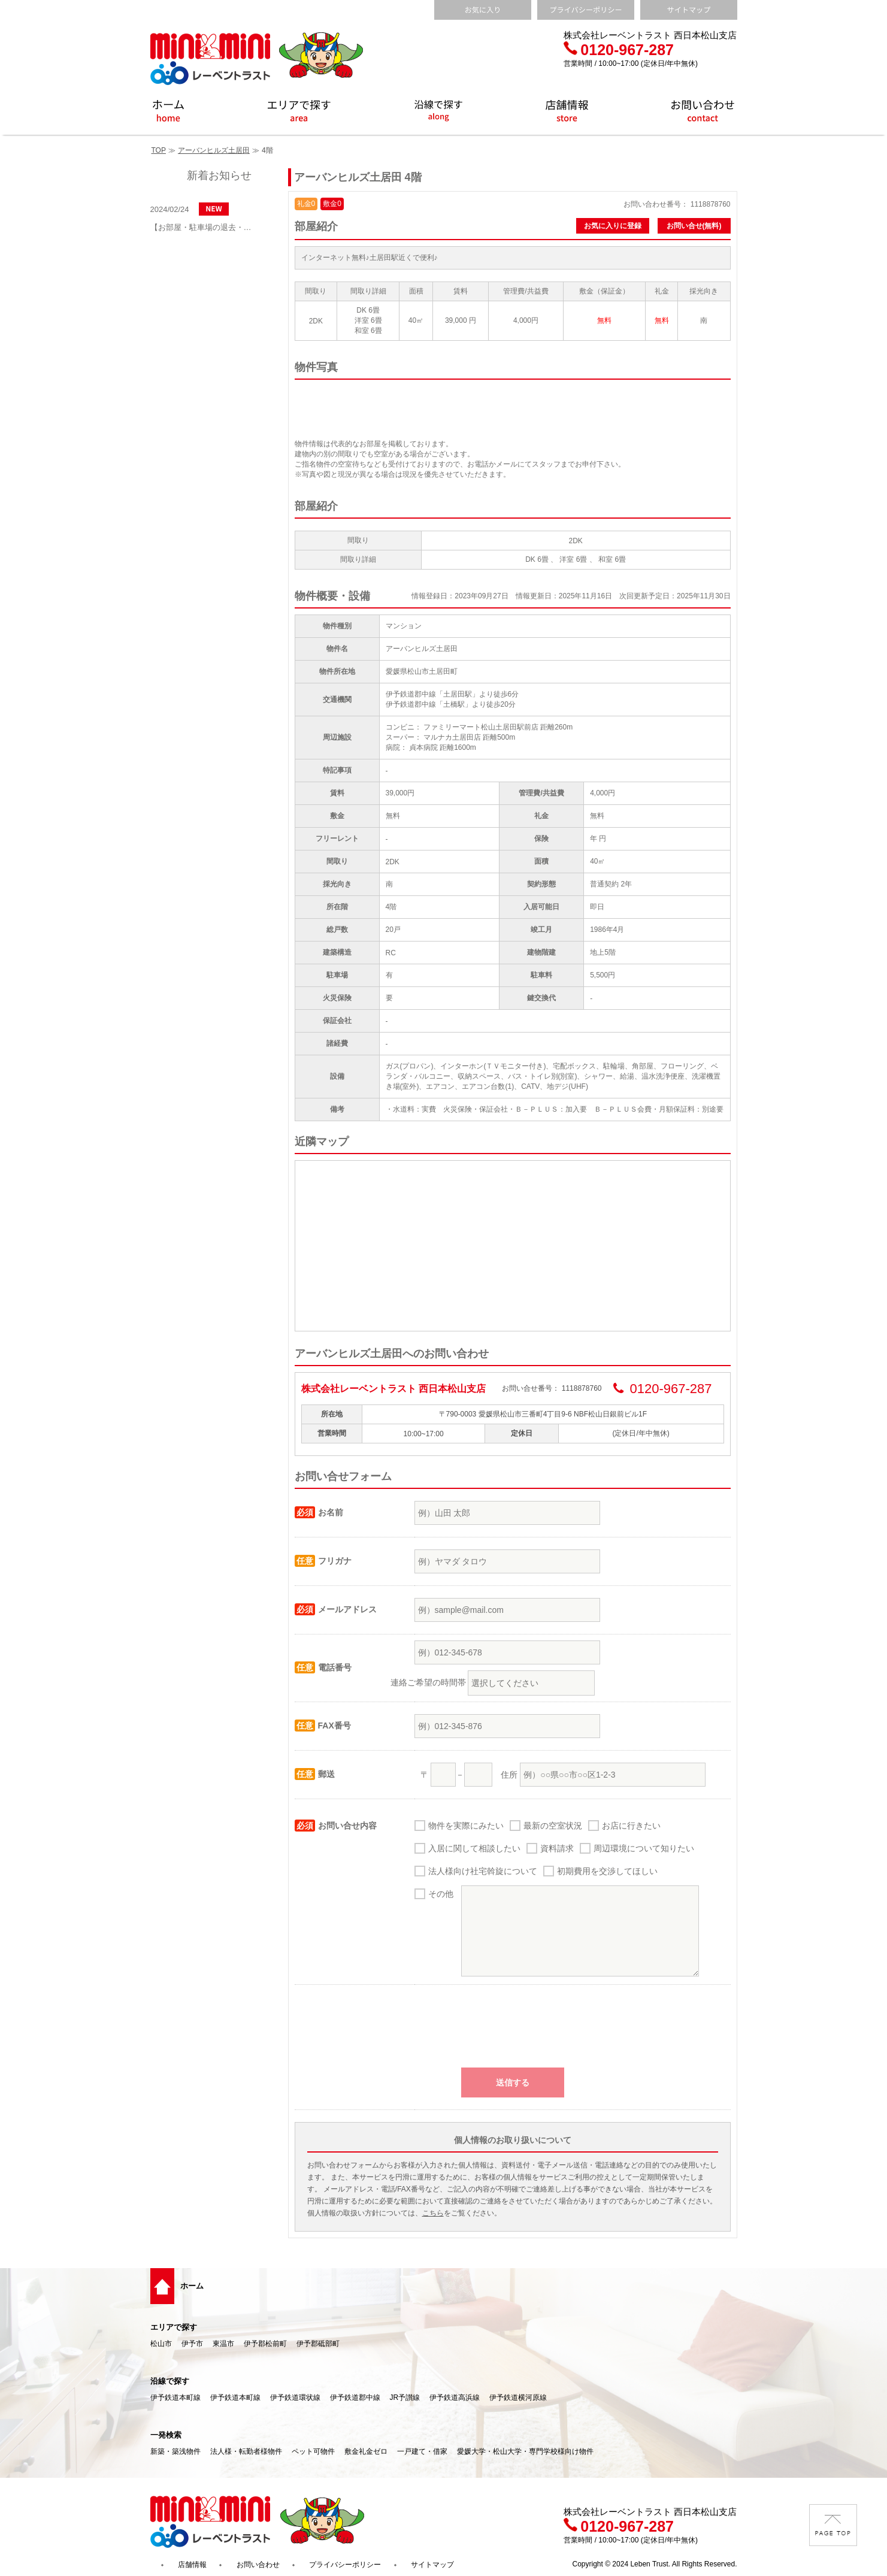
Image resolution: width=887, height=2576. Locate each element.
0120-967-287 (619, 49)
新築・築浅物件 (175, 2451)
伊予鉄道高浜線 (454, 2397)
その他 (440, 1894)
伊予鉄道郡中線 (355, 2397)
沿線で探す (169, 2381)
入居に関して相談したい (474, 1848)
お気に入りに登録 (612, 226)
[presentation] (513, 2032)
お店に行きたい (631, 1825)
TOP (159, 150)
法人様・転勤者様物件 (246, 2451)
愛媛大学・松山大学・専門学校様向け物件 (525, 2451)
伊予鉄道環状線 (295, 2397)
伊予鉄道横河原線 (518, 2397)
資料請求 (557, 1848)
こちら (433, 2213)
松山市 (161, 2343)
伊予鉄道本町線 (175, 2397)
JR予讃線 (405, 2397)
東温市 (223, 2343)
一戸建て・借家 (422, 2451)
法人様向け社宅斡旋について (482, 1871)
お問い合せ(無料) (694, 226)
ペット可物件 (313, 2451)
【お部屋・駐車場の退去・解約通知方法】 (204, 227)
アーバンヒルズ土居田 (214, 150)
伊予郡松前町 (265, 2343)
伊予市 (192, 2343)
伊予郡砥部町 (318, 2343)
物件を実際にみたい (466, 1825)
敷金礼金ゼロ (366, 2451)
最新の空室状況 (552, 1825)
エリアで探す (173, 2327)
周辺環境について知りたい (644, 1848)
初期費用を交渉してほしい (607, 1871)
